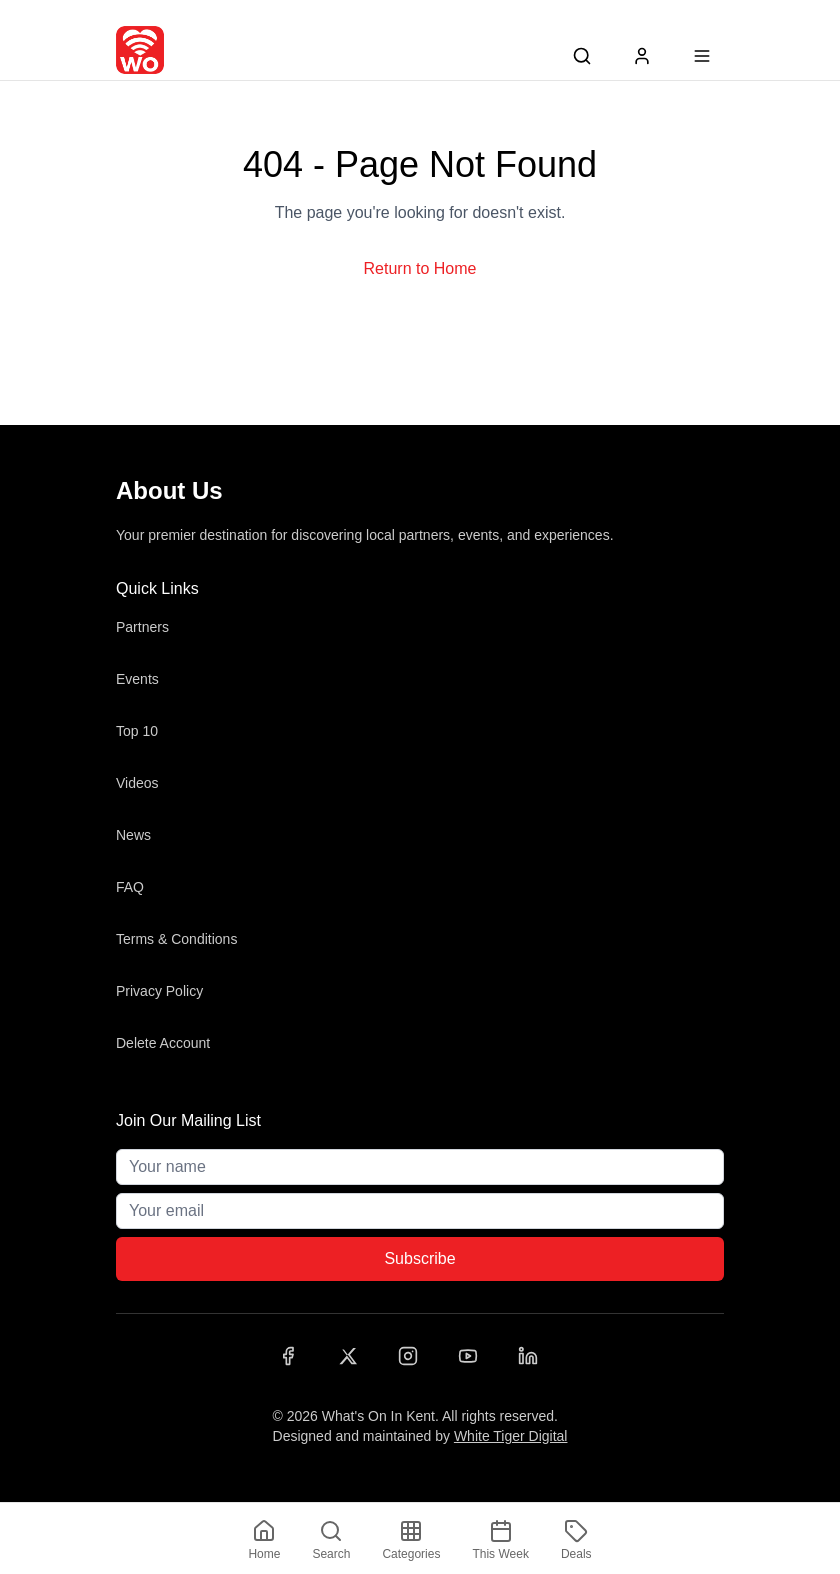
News (133, 835)
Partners (142, 627)
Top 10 (137, 731)
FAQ (130, 887)
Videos (137, 783)
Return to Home (420, 268)
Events (137, 679)
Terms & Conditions (176, 939)
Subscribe (419, 1258)
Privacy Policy (159, 991)
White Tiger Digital (511, 1436)
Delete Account (163, 1043)
